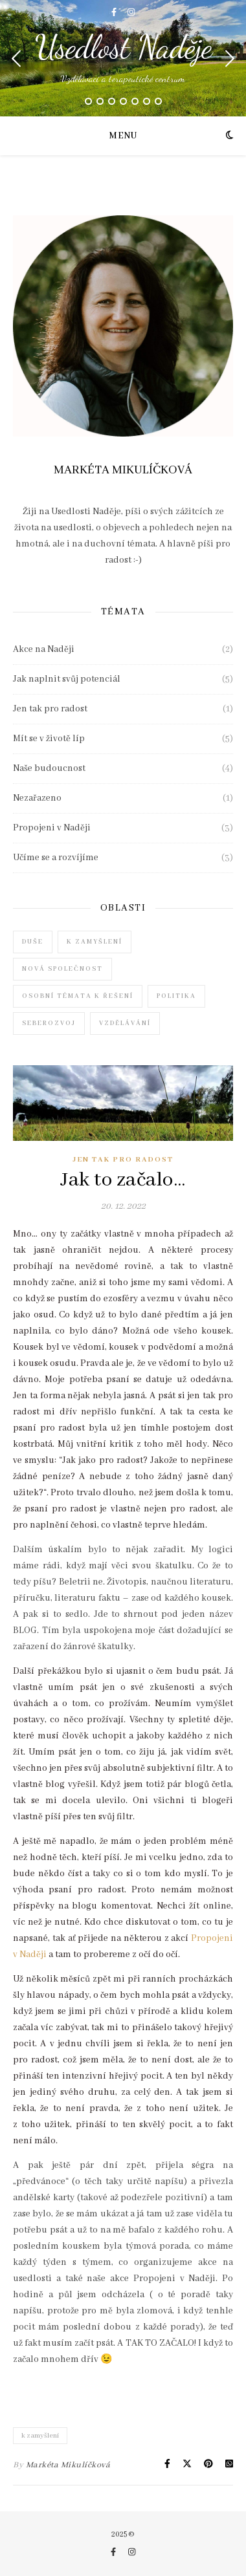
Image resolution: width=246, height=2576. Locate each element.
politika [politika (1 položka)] (176, 996)
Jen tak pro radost (50, 709)
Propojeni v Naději (52, 828)
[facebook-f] (114, 12)
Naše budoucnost (49, 768)
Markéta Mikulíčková (68, 2465)
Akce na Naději (43, 649)
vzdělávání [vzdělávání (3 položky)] (125, 1023)
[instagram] (131, 12)
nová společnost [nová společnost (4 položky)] (62, 969)
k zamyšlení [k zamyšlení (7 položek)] (94, 942)
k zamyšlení (40, 2435)
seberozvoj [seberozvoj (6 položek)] (49, 1023)
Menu (123, 136)
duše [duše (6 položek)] (32, 942)
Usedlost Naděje (123, 47)
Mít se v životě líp (49, 738)
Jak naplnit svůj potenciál (66, 679)
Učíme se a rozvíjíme (55, 857)
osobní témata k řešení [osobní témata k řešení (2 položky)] (77, 996)
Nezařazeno (37, 798)
